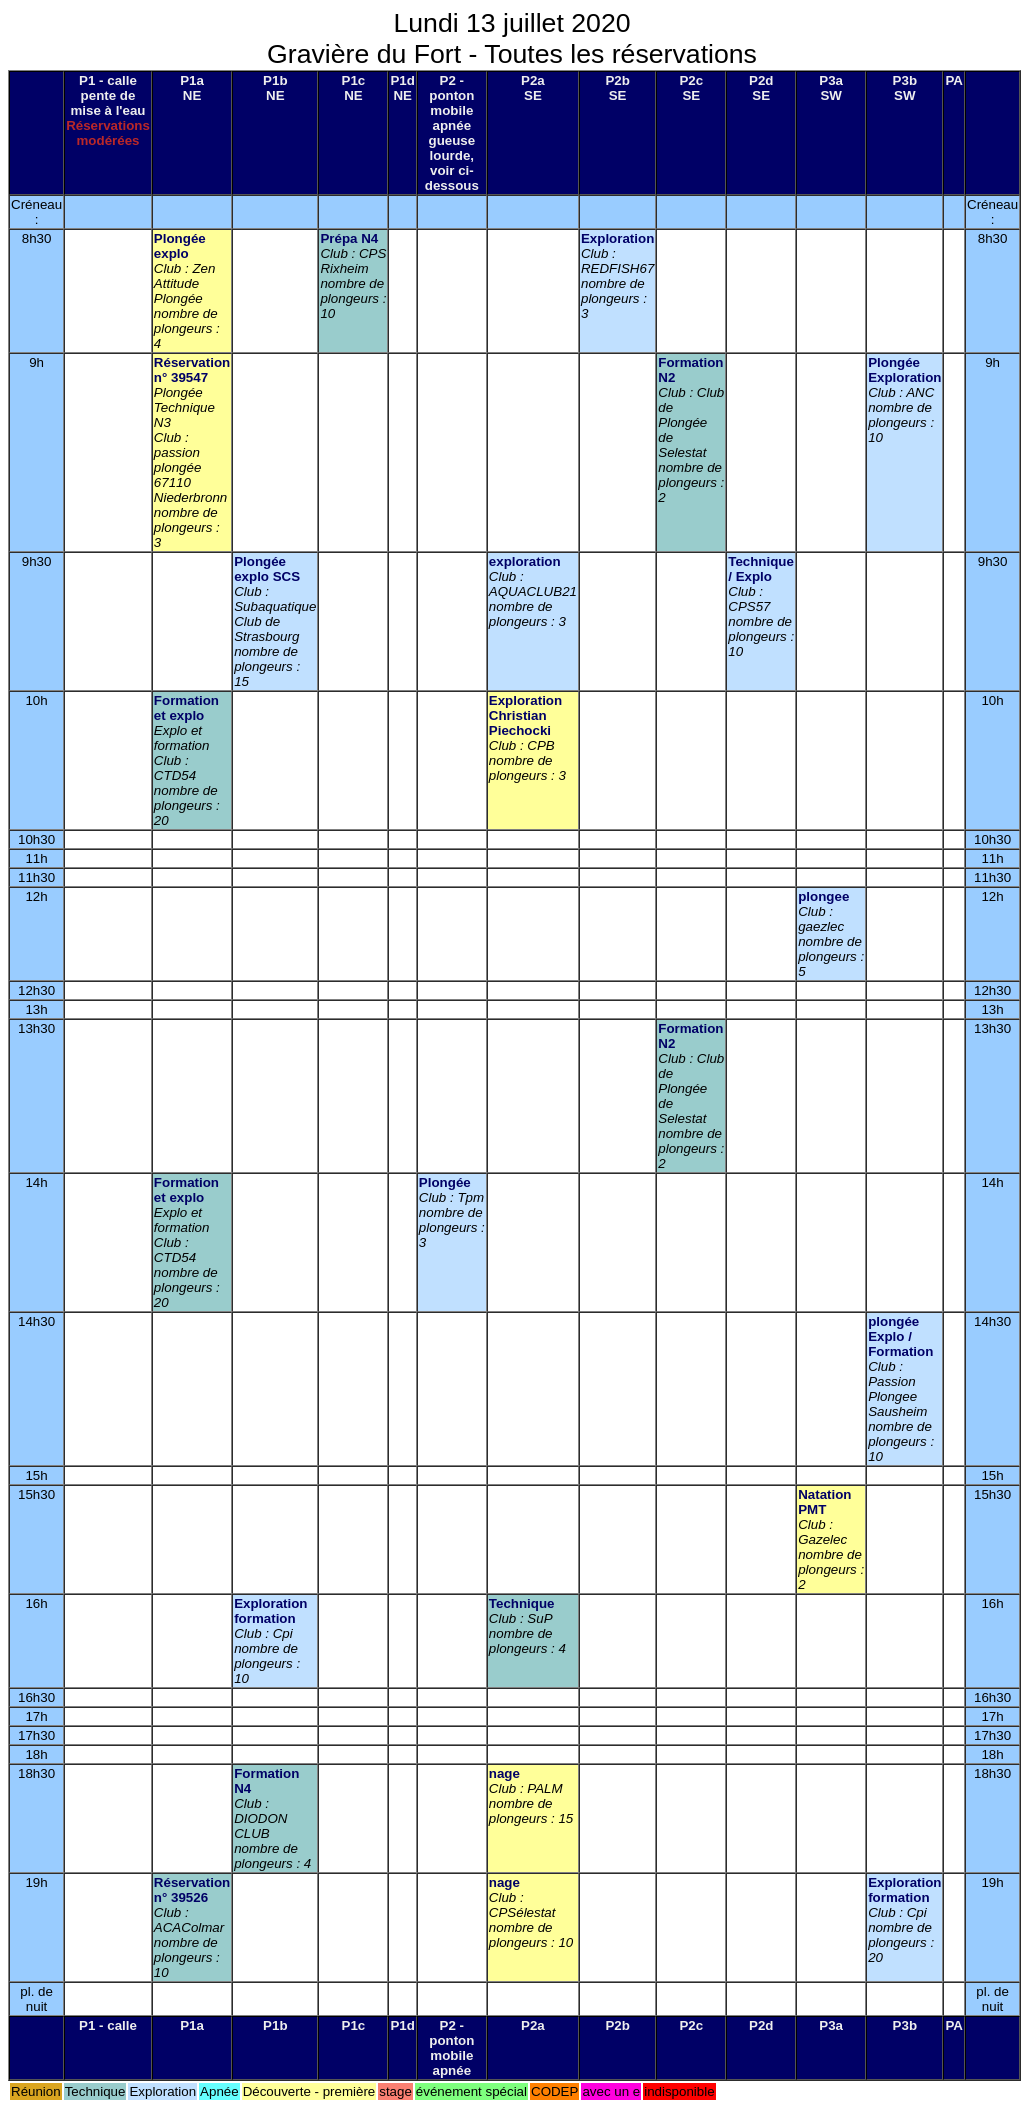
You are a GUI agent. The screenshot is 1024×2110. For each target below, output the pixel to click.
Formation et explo (186, 708)
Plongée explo (180, 246)
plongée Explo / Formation (900, 1336)
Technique (522, 1603)
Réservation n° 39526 (192, 1890)
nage (504, 1773)
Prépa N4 (349, 238)
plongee (823, 896)
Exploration (617, 238)
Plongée (445, 1182)
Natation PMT (824, 1502)
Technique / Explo (761, 569)
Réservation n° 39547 (192, 370)
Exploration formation (270, 1611)
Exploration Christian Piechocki (525, 715)
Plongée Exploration (904, 370)
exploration (525, 561)
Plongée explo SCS (267, 569)
